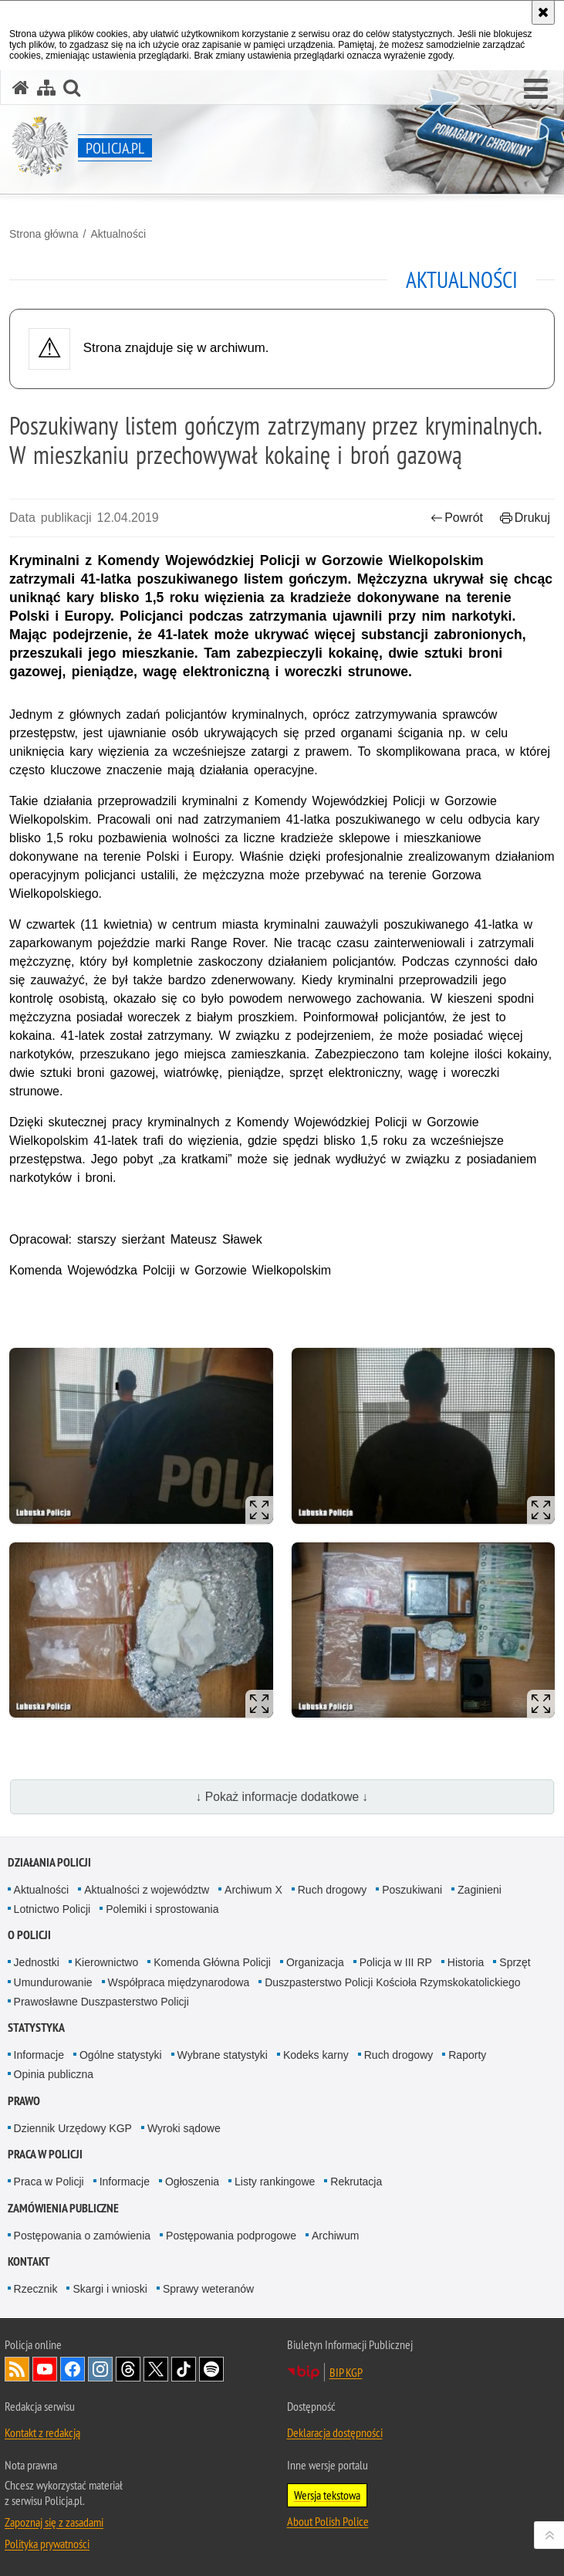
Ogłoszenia (192, 2181)
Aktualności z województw (146, 1890)
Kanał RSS (17, 2369)
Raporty (467, 2055)
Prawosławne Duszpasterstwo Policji (101, 2001)
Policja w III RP (396, 1962)
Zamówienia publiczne (63, 2208)
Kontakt (29, 2261)
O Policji (29, 1935)
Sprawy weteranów (208, 2289)
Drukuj (525, 517)
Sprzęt (514, 1962)
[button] (536, 89)
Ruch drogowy (332, 1890)
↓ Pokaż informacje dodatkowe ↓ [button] (282, 1796)
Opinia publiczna (54, 2074)
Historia (465, 1962)
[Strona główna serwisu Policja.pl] (20, 87)
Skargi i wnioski (110, 2289)
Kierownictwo (106, 1962)
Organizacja (315, 1962)
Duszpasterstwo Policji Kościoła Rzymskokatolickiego (392, 1982)
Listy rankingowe (275, 2181)
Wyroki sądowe (184, 2128)
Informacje (39, 2055)
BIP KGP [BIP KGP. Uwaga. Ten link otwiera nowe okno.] (346, 2372)
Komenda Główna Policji (212, 1962)
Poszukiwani (412, 1890)
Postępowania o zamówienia (82, 2235)
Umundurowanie (53, 1982)
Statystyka (36, 2027)
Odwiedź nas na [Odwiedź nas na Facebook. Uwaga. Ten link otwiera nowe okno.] (72, 2369)
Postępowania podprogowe (231, 2235)
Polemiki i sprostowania (162, 1909)
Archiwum (335, 2235)
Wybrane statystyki (222, 2055)
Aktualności (118, 234)
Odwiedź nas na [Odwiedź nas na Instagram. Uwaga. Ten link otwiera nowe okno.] (100, 2369)
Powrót (457, 517)
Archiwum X (253, 1890)
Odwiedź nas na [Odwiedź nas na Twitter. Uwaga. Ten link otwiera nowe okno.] (156, 2369)
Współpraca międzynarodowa (179, 1982)
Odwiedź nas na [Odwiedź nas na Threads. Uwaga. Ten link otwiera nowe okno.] (128, 2369)
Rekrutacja (356, 2181)
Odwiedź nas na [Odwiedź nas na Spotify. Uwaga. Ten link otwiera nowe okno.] (211, 2369)
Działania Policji (49, 1862)
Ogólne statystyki (120, 2055)
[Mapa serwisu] (46, 87)
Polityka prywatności (47, 2543)
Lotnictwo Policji (52, 1909)
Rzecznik (36, 2289)
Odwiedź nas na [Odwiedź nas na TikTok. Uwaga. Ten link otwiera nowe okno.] (183, 2369)
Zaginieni (480, 1890)
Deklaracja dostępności (335, 2432)
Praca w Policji (45, 2154)
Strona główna (44, 234)
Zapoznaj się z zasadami (54, 2522)
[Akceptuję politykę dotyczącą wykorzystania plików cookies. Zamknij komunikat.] (543, 12)
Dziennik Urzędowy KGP (73, 2128)
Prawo (24, 2101)
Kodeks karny (316, 2055)
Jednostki (36, 1962)
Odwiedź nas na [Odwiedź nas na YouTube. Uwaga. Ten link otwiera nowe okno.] (44, 2369)
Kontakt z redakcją (42, 2432)
